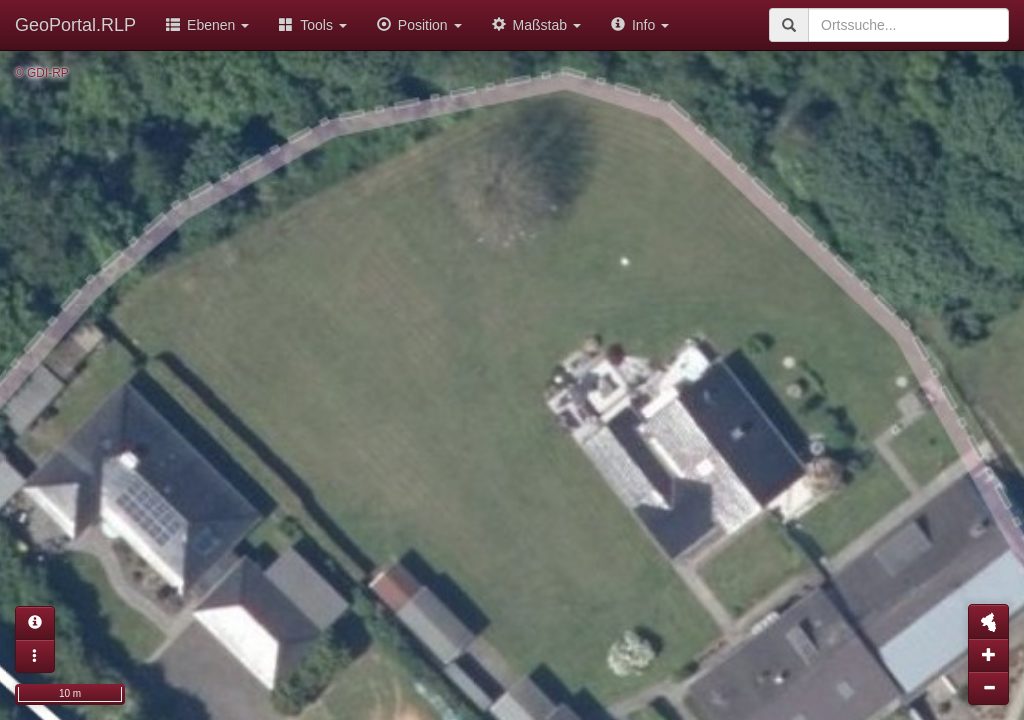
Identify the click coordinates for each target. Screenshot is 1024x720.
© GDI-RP (42, 73)
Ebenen (207, 25)
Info (640, 25)
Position (419, 25)
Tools (313, 25)
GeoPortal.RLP (75, 25)
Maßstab (536, 25)
